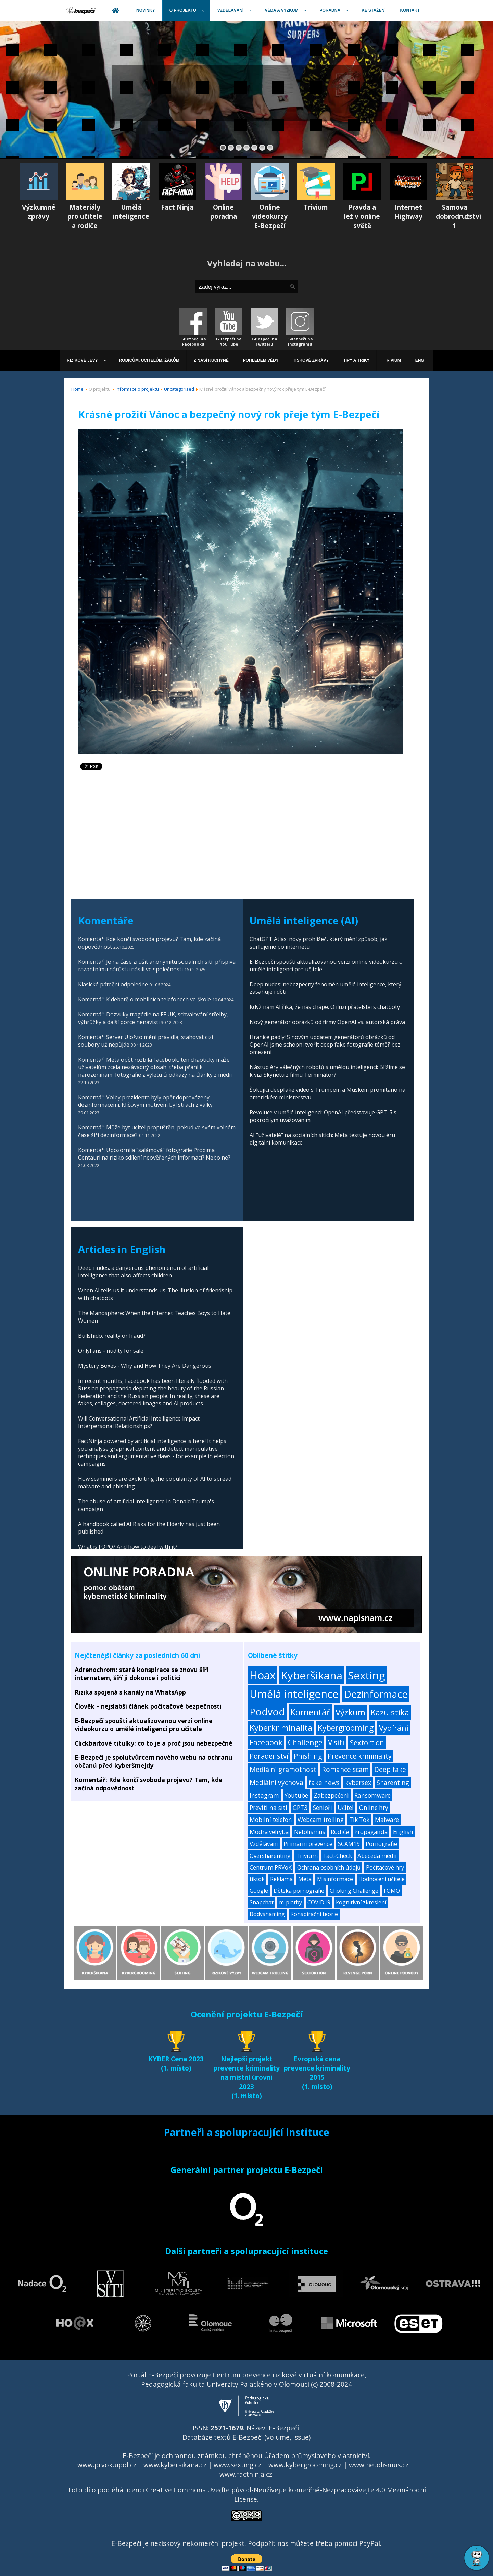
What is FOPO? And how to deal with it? (127, 1546)
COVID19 (318, 1902)
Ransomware (372, 1795)
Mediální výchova (276, 1782)
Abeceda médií (377, 1856)
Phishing (308, 1756)
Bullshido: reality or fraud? (112, 1335)
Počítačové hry (385, 1867)
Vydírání (393, 1728)
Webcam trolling (321, 1820)
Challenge (305, 1742)
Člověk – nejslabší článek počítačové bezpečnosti (148, 1706)
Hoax (263, 1675)
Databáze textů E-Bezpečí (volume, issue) (246, 2437)
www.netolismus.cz (378, 2464)
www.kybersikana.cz (174, 2464)
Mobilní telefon (271, 1820)
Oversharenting (270, 1856)
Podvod (267, 1711)
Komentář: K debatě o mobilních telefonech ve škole (144, 999)
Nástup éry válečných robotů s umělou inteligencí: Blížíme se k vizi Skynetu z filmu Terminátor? (327, 1070)
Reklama (281, 1879)
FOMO (392, 1891)
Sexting (366, 1675)
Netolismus (309, 1832)
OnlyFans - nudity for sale (110, 1350)
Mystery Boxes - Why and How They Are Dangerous (144, 1366)
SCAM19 (349, 1844)
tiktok (257, 1879)
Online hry (373, 1808)
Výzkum (350, 1712)
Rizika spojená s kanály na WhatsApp (130, 1692)
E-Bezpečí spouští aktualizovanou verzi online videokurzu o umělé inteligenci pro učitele (144, 1724)
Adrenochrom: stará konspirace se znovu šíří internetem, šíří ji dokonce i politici (141, 1673)
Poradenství (269, 1756)
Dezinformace (375, 1694)
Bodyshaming (267, 1914)
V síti (336, 1742)
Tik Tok (359, 1820)
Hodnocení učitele (381, 1879)
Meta (305, 1879)
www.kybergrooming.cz (305, 2464)
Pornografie (381, 1844)
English (403, 1832)
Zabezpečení (331, 1795)
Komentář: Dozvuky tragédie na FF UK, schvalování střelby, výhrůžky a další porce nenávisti (153, 1018)
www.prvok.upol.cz (106, 2464)
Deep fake (390, 1769)
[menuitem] (81, 10)
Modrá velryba (269, 1832)
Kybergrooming (346, 1728)
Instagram (264, 1795)
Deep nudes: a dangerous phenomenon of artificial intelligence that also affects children (143, 1271)
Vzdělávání (264, 1844)
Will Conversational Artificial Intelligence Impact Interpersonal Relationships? (139, 1422)
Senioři (322, 1808)
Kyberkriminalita (281, 1727)
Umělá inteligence (294, 1694)
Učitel (346, 1808)
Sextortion (367, 1742)
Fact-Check (337, 1856)
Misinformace (335, 1879)
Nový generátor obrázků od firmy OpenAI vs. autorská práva (327, 1022)
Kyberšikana (311, 1675)
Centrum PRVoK (271, 1867)
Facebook (266, 1742)
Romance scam (345, 1769)
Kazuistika (390, 1712)
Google (259, 1891)
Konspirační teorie (314, 1914)
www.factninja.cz (245, 2474)
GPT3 (300, 1807)
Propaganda (371, 1832)
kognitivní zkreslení (361, 1902)
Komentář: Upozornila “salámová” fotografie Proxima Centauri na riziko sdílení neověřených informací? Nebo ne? (155, 1153)
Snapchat (262, 1902)
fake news (324, 1782)
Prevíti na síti (268, 1807)
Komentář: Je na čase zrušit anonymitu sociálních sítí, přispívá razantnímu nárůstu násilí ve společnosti (157, 965)
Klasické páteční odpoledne (113, 984)
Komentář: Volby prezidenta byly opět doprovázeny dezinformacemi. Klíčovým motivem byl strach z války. (146, 1101)
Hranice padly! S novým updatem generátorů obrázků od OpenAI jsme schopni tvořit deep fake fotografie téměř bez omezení (325, 1044)
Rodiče (340, 1832)
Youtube (296, 1795)
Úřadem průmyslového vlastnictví (316, 2455)
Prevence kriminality (360, 1756)
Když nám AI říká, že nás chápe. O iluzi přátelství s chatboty (325, 1007)
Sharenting (393, 1782)
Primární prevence (307, 1844)
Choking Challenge (354, 1891)
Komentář (310, 1712)
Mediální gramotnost (283, 1769)
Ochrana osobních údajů (329, 1867)
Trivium (307, 1856)
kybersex (358, 1782)
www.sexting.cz (237, 2464)
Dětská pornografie (299, 1891)
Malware (387, 1820)
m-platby (290, 1902)
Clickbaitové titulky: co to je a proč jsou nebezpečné (153, 1743)
